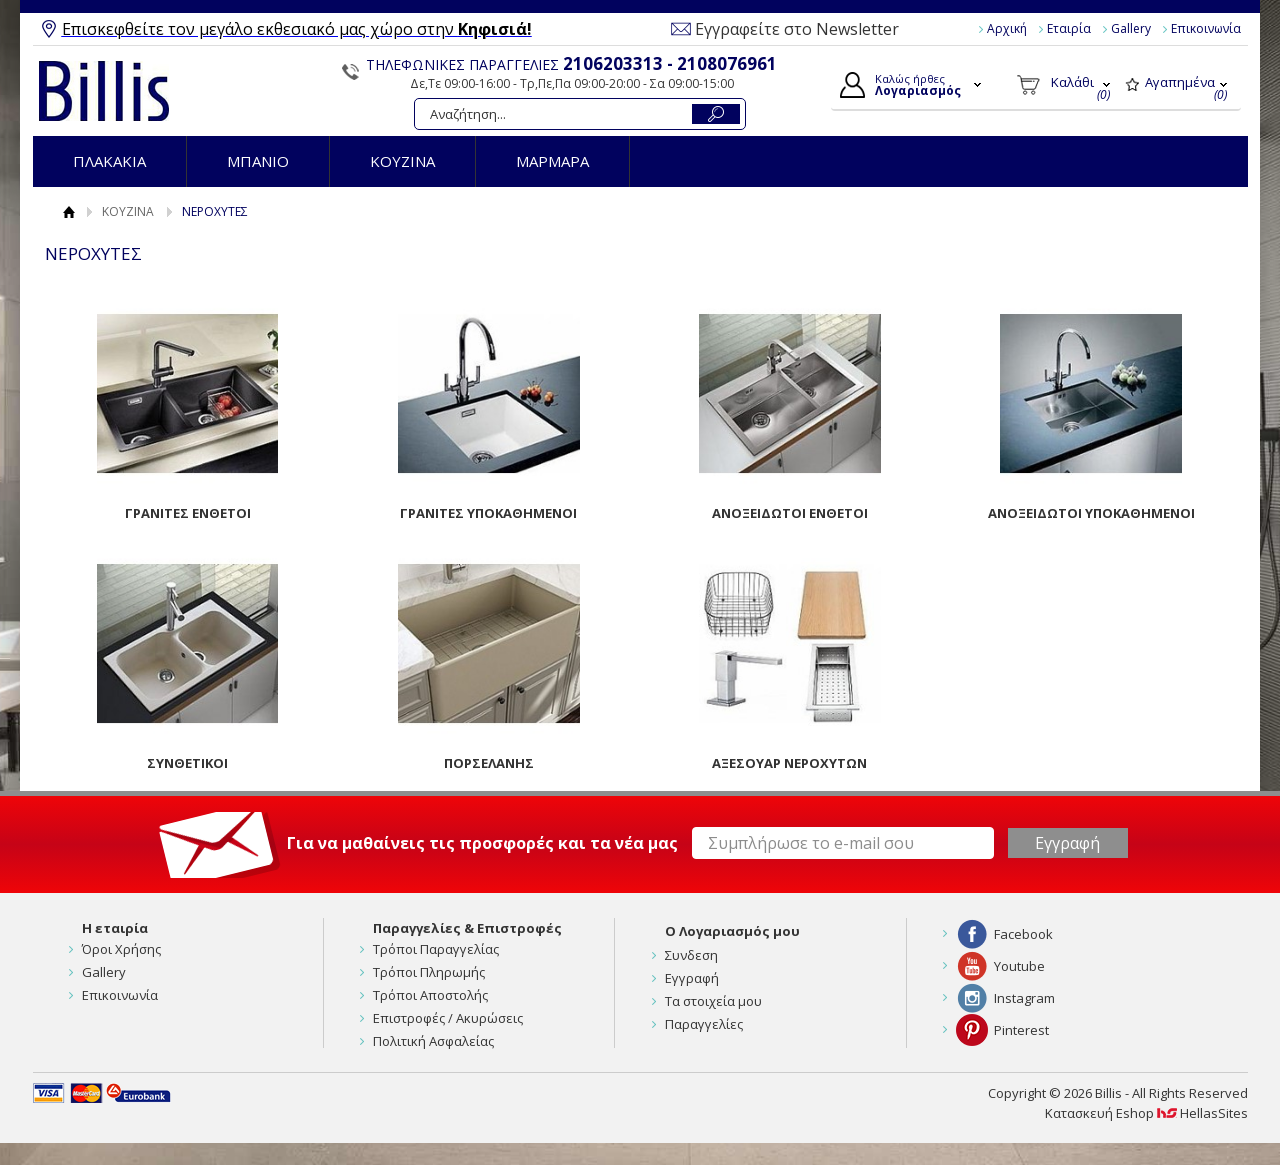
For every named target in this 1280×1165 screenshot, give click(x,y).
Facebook (1023, 934)
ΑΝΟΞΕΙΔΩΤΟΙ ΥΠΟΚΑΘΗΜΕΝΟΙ (1091, 513)
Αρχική (1007, 28)
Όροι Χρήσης (121, 949)
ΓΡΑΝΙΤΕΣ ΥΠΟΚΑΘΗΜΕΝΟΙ (488, 513)
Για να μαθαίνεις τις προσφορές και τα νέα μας (482, 843)
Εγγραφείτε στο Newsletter (797, 29)
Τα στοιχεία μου (713, 1001)
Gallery (1131, 28)
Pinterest (1021, 1030)
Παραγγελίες (704, 1024)
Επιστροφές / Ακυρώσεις (448, 1018)
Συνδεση (691, 955)
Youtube (1019, 966)
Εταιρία (1069, 28)
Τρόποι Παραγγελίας (436, 949)
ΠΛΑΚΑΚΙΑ (109, 161)
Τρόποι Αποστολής (430, 995)
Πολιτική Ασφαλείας (433, 1041)
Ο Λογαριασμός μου (732, 931)
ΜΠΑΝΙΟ (258, 161)
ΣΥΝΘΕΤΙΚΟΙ (187, 763)
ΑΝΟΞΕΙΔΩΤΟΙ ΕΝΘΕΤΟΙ (790, 513)
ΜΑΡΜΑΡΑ (552, 161)
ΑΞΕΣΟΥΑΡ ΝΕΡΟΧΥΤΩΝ (789, 763)
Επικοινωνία (1206, 28)
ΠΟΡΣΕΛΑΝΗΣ (489, 763)
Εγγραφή (692, 978)
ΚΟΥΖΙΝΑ (402, 161)
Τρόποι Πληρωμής (429, 972)
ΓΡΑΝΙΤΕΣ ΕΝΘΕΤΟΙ (188, 513)
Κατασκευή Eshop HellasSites (1146, 1113)
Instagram (1024, 998)
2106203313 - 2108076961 (670, 63)
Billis (104, 91)
